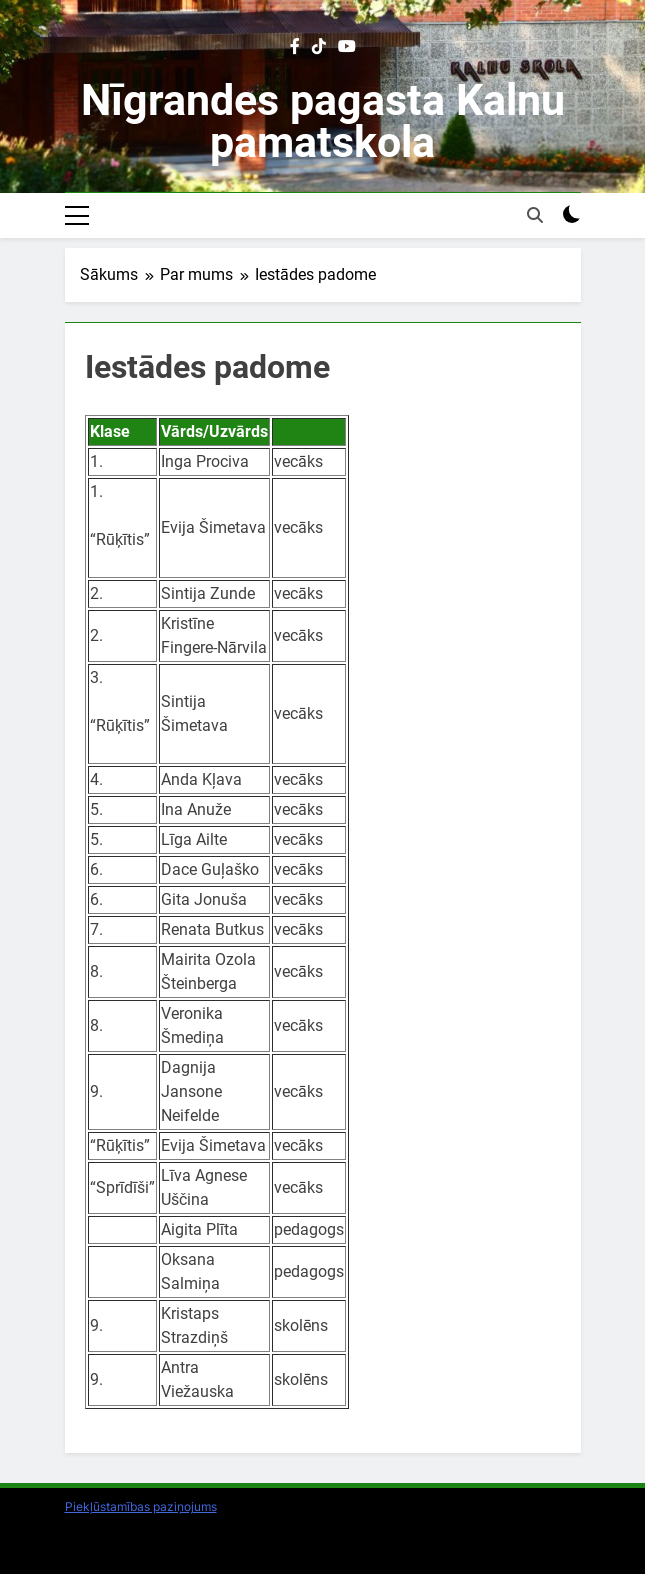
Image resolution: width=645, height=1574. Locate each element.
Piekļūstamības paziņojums (141, 1506)
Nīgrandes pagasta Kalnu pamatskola (323, 121)
